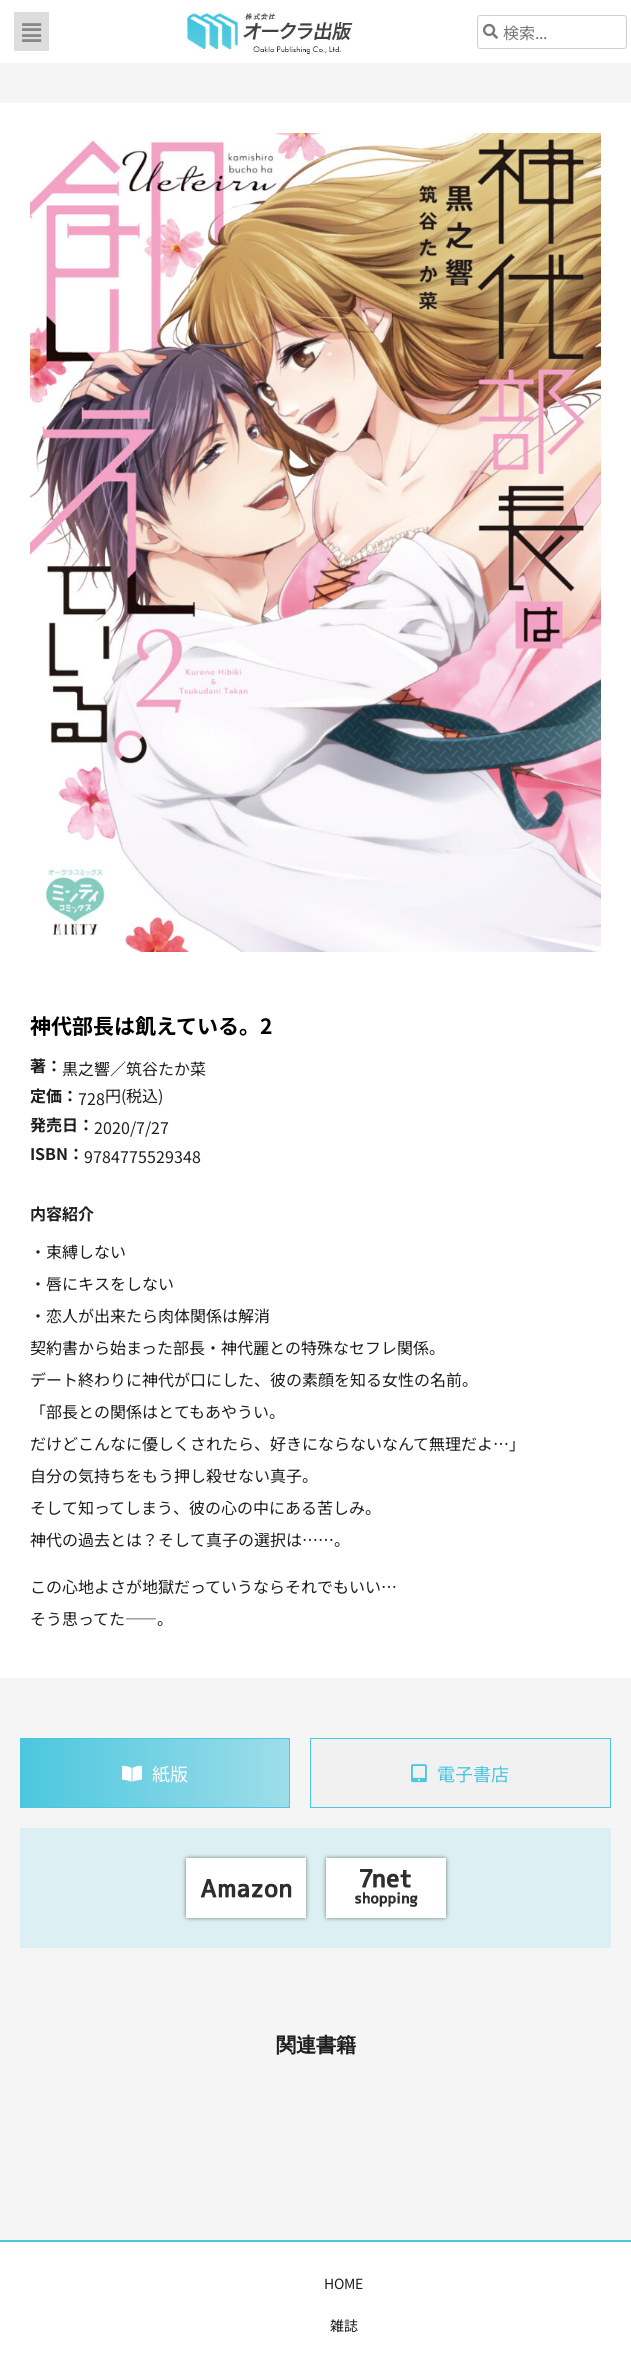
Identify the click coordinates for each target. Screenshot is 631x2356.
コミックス (193, 2283)
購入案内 (274, 2283)
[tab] (155, 1773)
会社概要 (492, 2283)
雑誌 (80, 2283)
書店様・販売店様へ (383, 2283)
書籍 (126, 2283)
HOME (28, 2283)
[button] (31, 31)
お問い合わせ (580, 2283)
